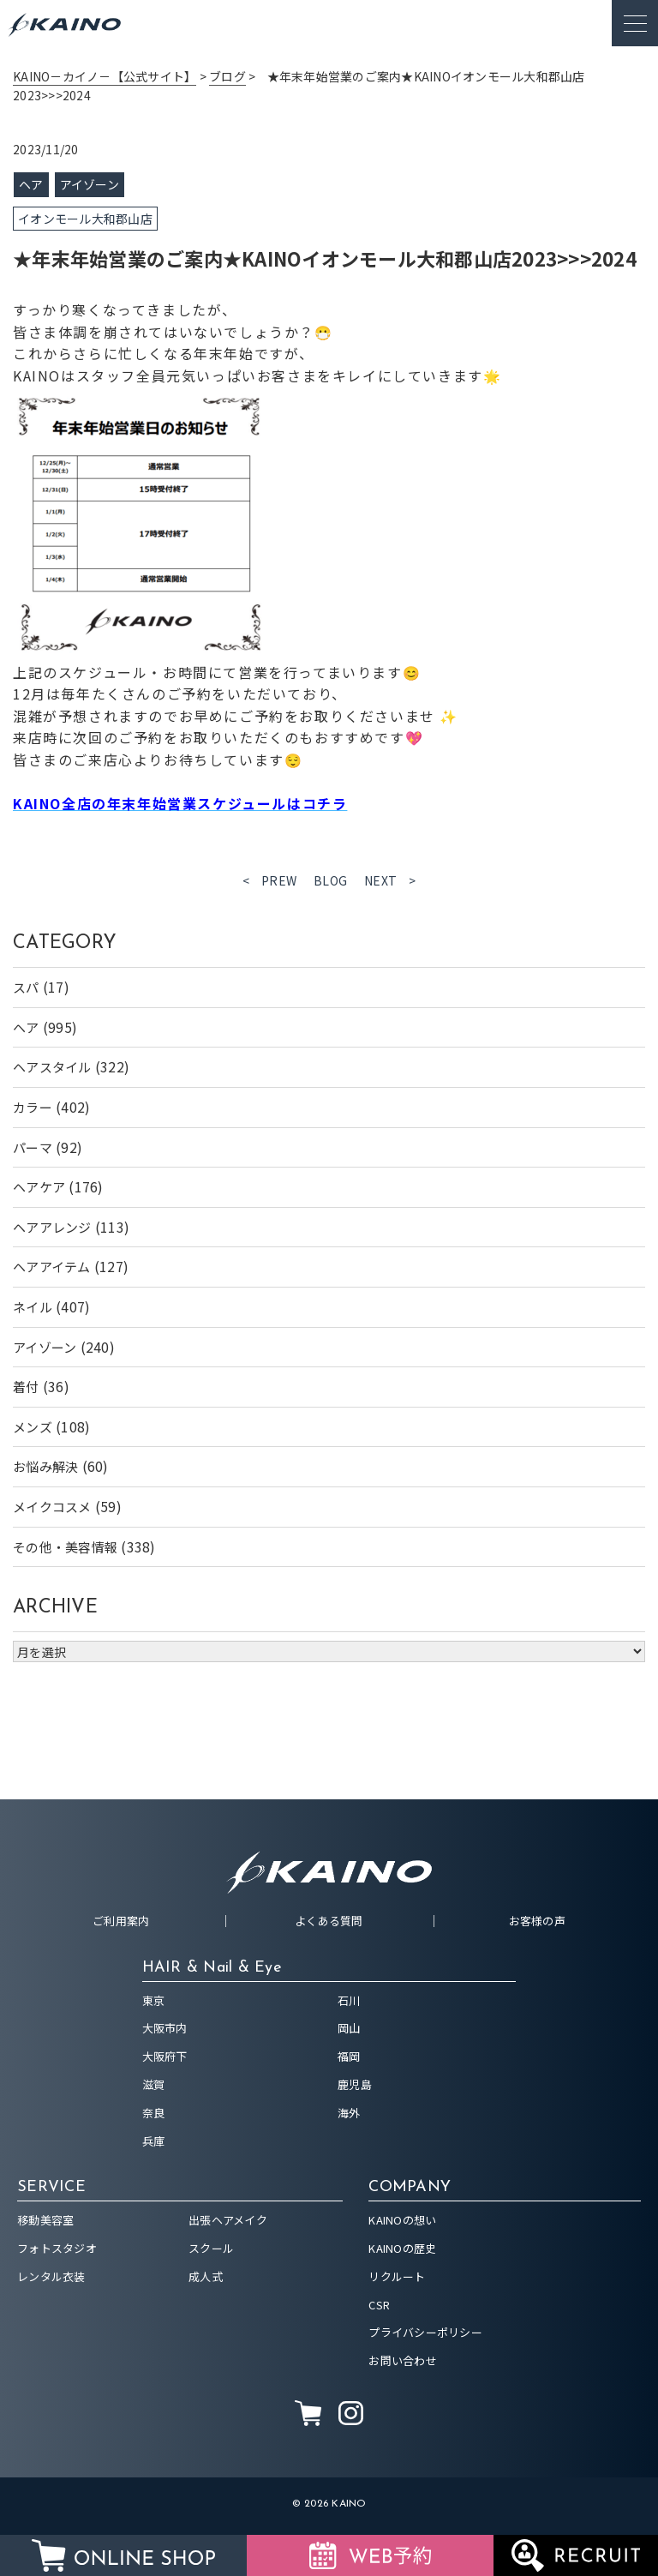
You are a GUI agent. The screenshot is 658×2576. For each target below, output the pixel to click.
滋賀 (153, 2084)
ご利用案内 (121, 1920)
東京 (153, 2000)
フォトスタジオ (57, 2248)
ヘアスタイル (52, 1067)
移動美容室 (45, 2220)
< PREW (269, 880)
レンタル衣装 (51, 2276)
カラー (32, 1107)
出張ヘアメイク (227, 2220)
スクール (211, 2248)
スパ (26, 987)
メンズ (32, 1427)
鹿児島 (355, 2084)
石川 (349, 2000)
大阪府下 (165, 2056)
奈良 (153, 2113)
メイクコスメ (52, 1507)
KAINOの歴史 (402, 2248)
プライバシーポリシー (425, 2332)
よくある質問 (329, 1920)
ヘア (26, 1027)
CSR (379, 2305)
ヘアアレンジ (52, 1227)
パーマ (32, 1147)
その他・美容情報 (65, 1547)
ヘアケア (39, 1187)
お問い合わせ (402, 2360)
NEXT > (390, 880)
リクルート (396, 2276)
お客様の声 (537, 1920)
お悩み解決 (45, 1466)
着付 (26, 1387)
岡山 (349, 2028)
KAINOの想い (402, 2220)
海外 (349, 2113)
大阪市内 (165, 2028)
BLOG (330, 880)
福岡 (349, 2056)
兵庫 (153, 2141)
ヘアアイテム (52, 1267)
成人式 (205, 2276)
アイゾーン (44, 1347)
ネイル (32, 1307)
